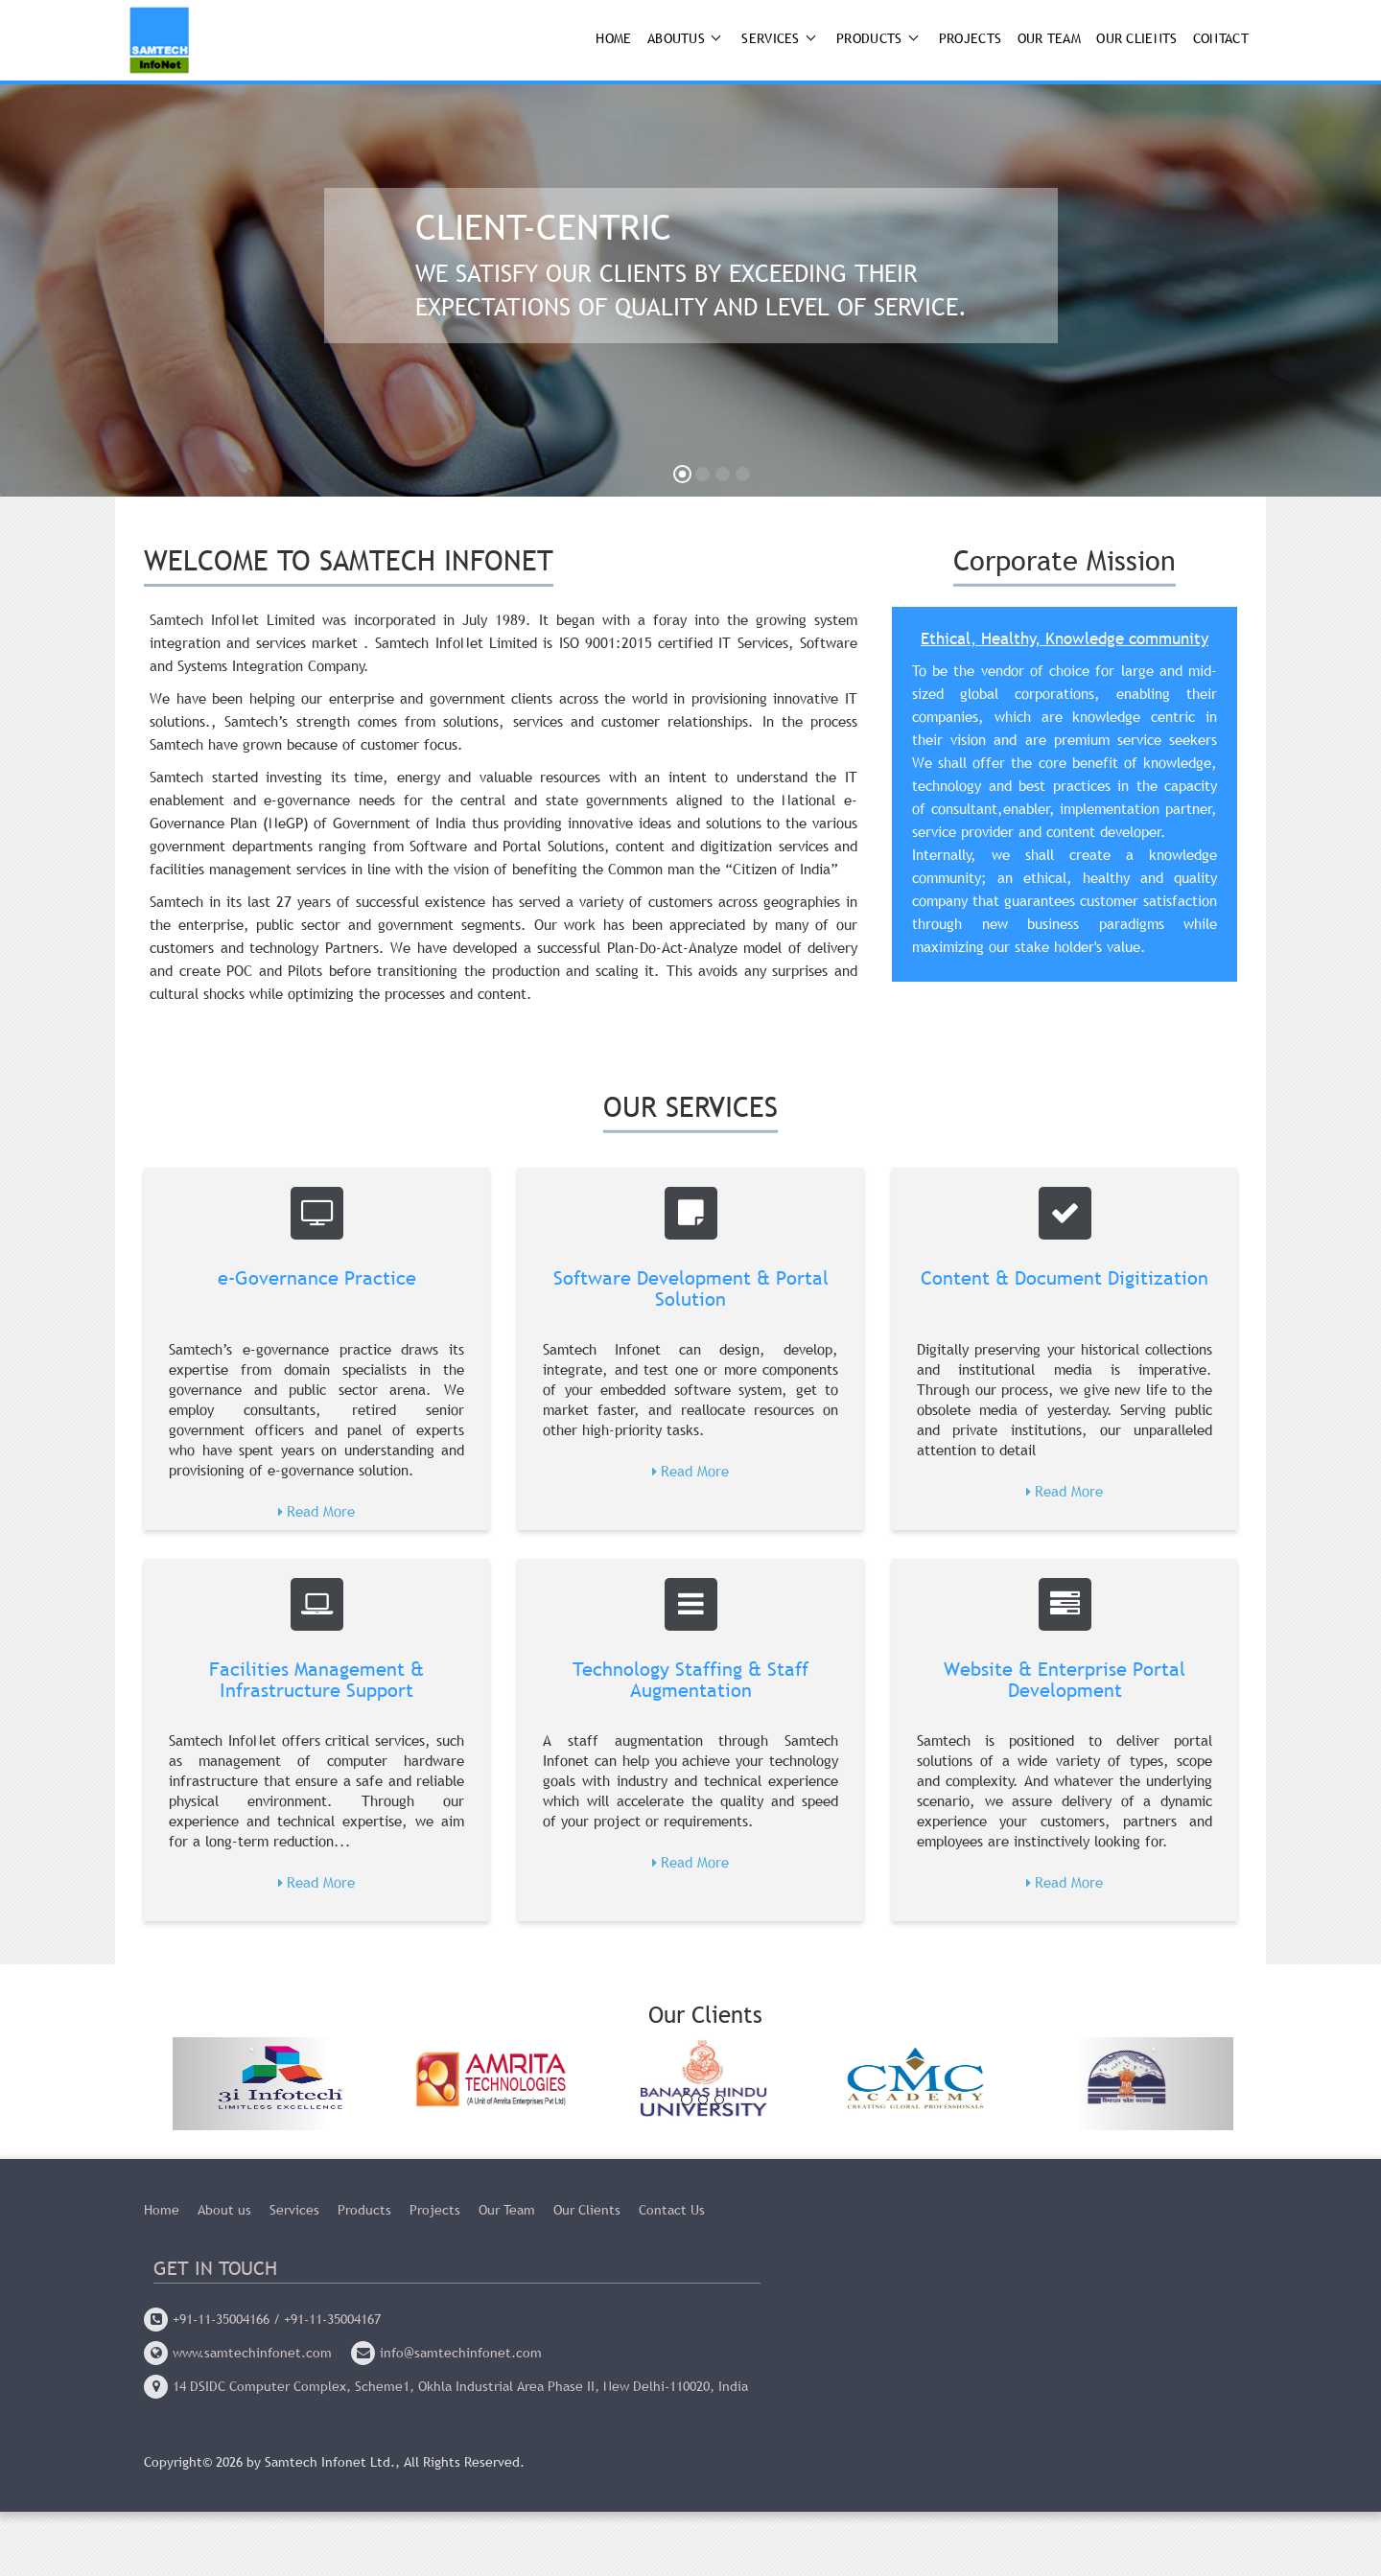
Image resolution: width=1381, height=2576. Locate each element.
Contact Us (672, 2212)
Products (868, 38)
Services (770, 38)
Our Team (1049, 38)
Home (613, 38)
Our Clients (1136, 38)
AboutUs (676, 38)
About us (224, 2212)
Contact (1221, 38)
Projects (970, 38)
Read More (321, 1510)
